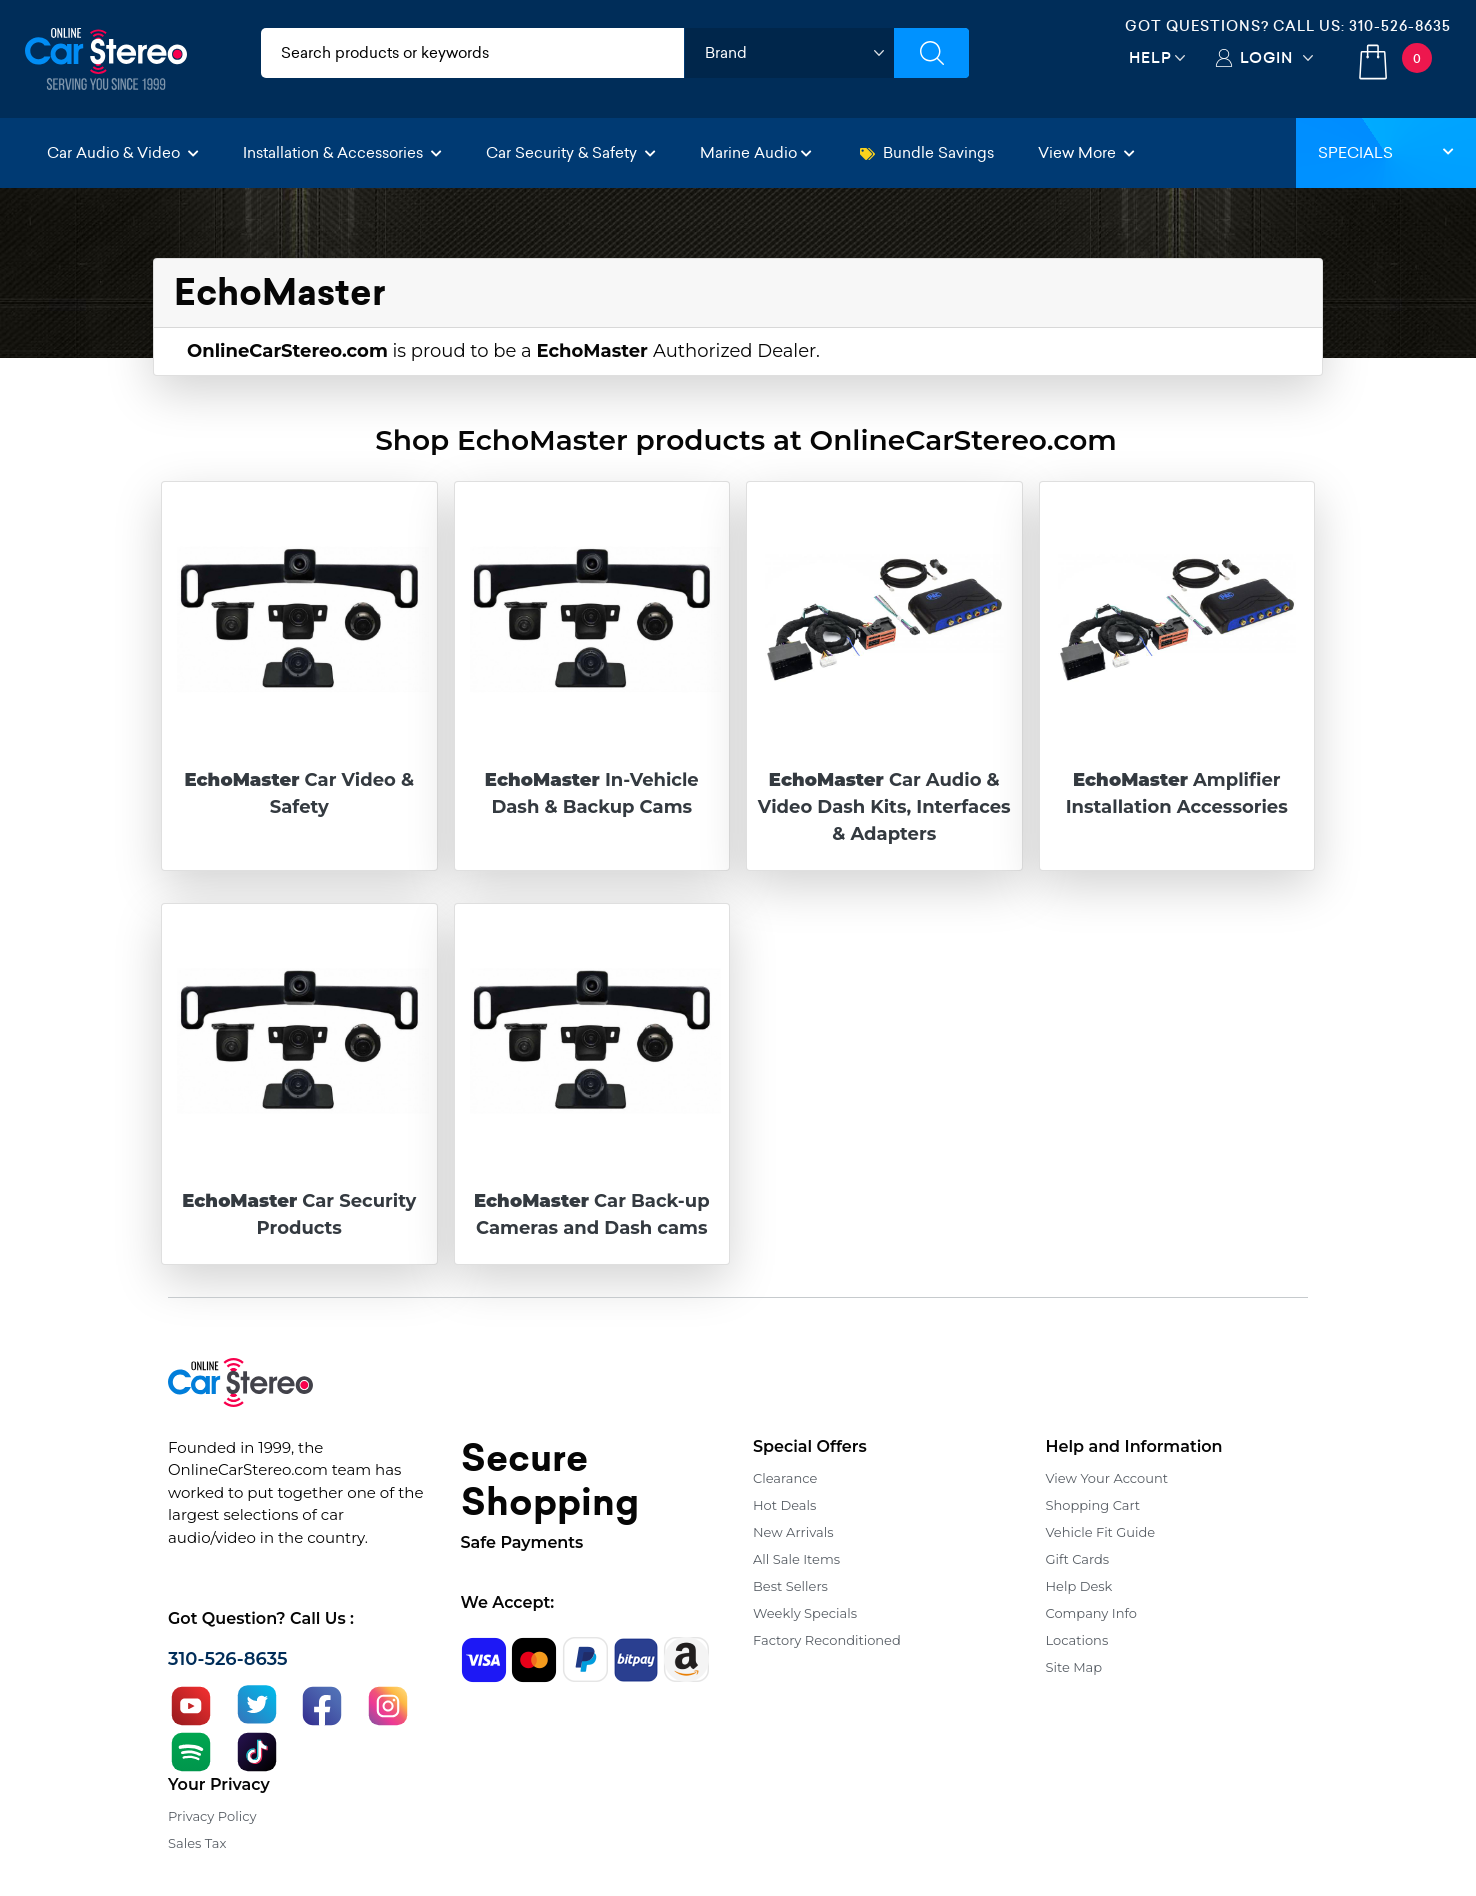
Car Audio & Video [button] (123, 152)
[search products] (472, 53)
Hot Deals (784, 1505)
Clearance (785, 1478)
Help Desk (1079, 1586)
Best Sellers (790, 1586)
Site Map (1074, 1667)
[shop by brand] (789, 53)
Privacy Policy (212, 1816)
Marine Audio (756, 152)
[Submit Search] (931, 53)
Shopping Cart (1093, 1505)
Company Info (1091, 1613)
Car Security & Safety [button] (571, 152)
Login (1266, 57)
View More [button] (1086, 152)
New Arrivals (793, 1532)
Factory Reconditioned (827, 1640)
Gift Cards (1078, 1559)
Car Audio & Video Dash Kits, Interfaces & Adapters (884, 807)
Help (1150, 57)
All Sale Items (796, 1559)
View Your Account (1107, 1478)
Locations (1077, 1640)
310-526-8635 (1400, 26)
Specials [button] (1386, 152)
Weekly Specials (805, 1613)
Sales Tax (197, 1843)
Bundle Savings (927, 152)
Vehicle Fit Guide (1101, 1532)
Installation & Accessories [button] (342, 152)
